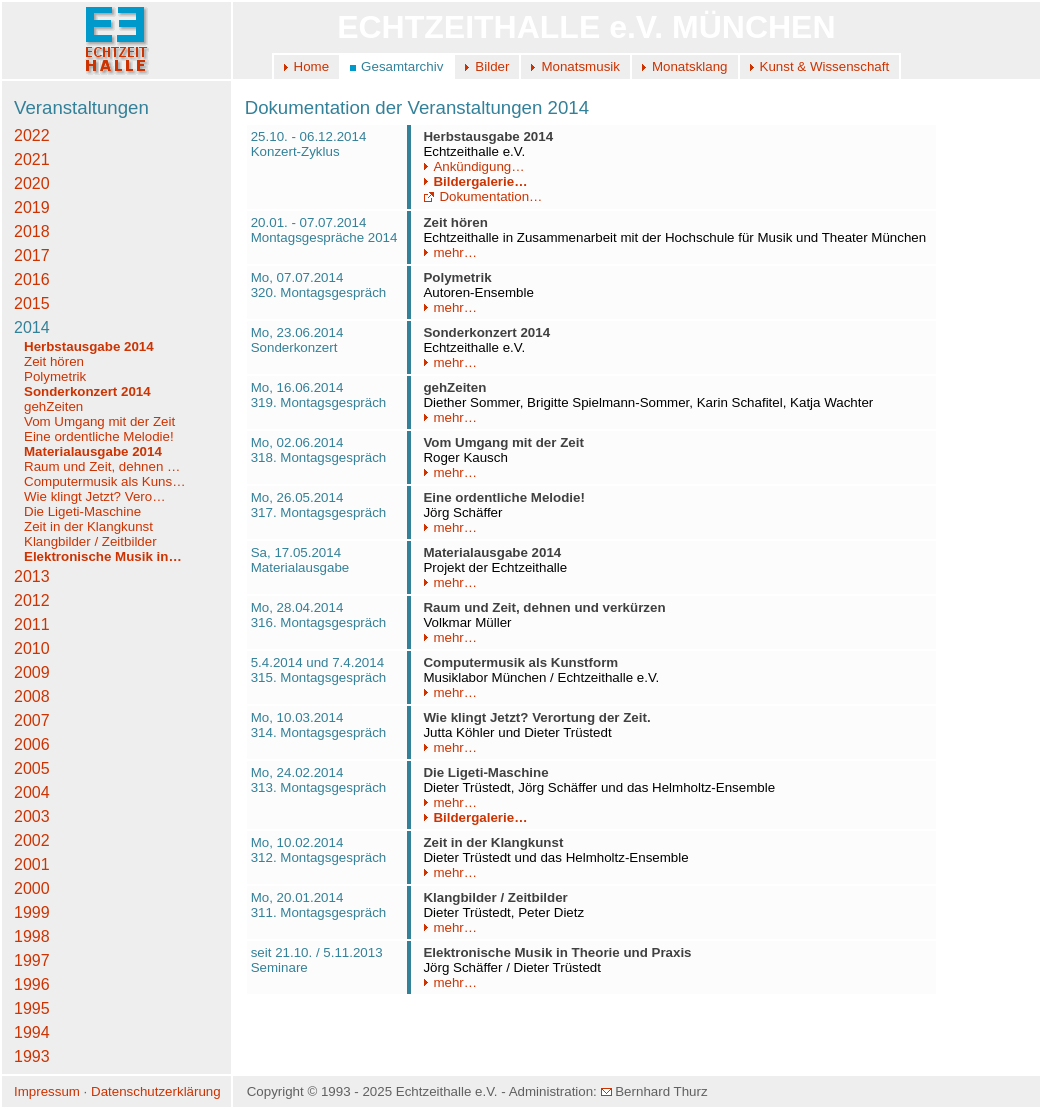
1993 (32, 1056)
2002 (32, 840)
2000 (32, 888)
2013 (32, 576)
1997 (32, 960)
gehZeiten (53, 406)
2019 (32, 207)
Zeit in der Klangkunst (88, 526)
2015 (32, 303)
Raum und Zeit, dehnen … (102, 466)
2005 (32, 768)
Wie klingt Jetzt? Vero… (94, 496)
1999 (32, 912)
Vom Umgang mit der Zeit (99, 421)
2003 (32, 816)
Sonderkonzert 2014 (87, 391)
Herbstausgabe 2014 (89, 346)
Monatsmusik (580, 66)
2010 (32, 648)
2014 (32, 327)
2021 (32, 159)
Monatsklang (690, 66)
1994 (32, 1032)
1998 (32, 936)
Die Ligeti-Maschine (82, 511)
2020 (32, 183)
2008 (32, 696)
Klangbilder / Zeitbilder (90, 541)
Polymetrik (55, 376)
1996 (32, 984)
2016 (32, 279)
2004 (32, 792)
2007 (32, 720)
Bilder (492, 66)
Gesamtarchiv (402, 66)
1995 (32, 1008)
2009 (32, 672)
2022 (32, 135)
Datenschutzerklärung (156, 1091)
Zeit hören (54, 361)
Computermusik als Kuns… (104, 481)
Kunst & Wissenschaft (825, 66)
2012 (32, 600)
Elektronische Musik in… (103, 556)
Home (312, 66)
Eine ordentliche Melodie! (99, 436)
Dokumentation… (482, 196)
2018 (32, 231)
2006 (32, 744)
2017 (32, 255)
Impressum (47, 1091)
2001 (32, 864)
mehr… (450, 252)
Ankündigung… (473, 166)
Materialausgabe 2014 (93, 451)
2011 (32, 624)
